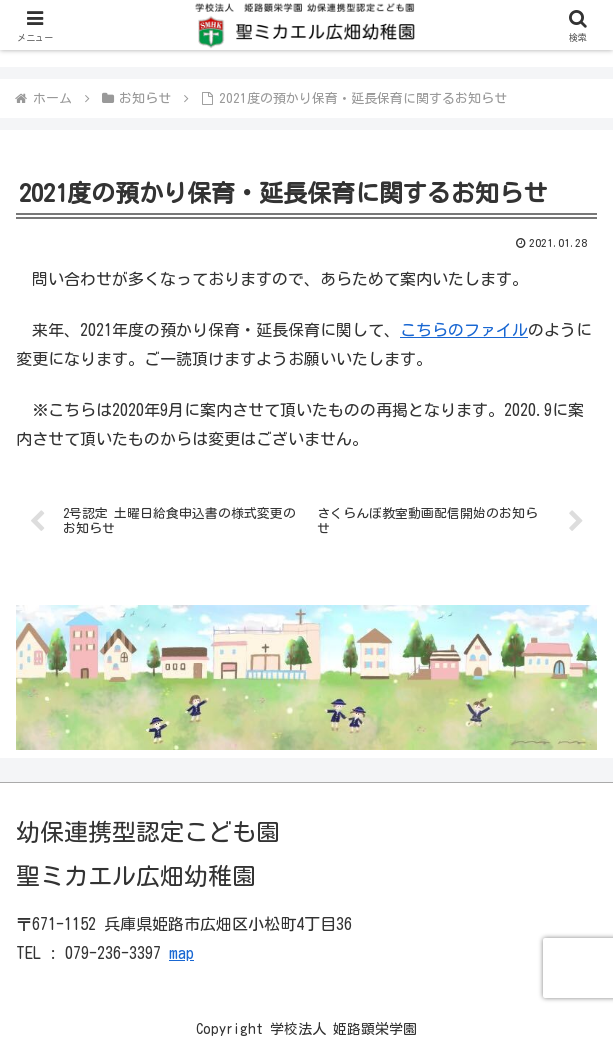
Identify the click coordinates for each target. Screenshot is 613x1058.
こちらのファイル (464, 330)
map (181, 953)
